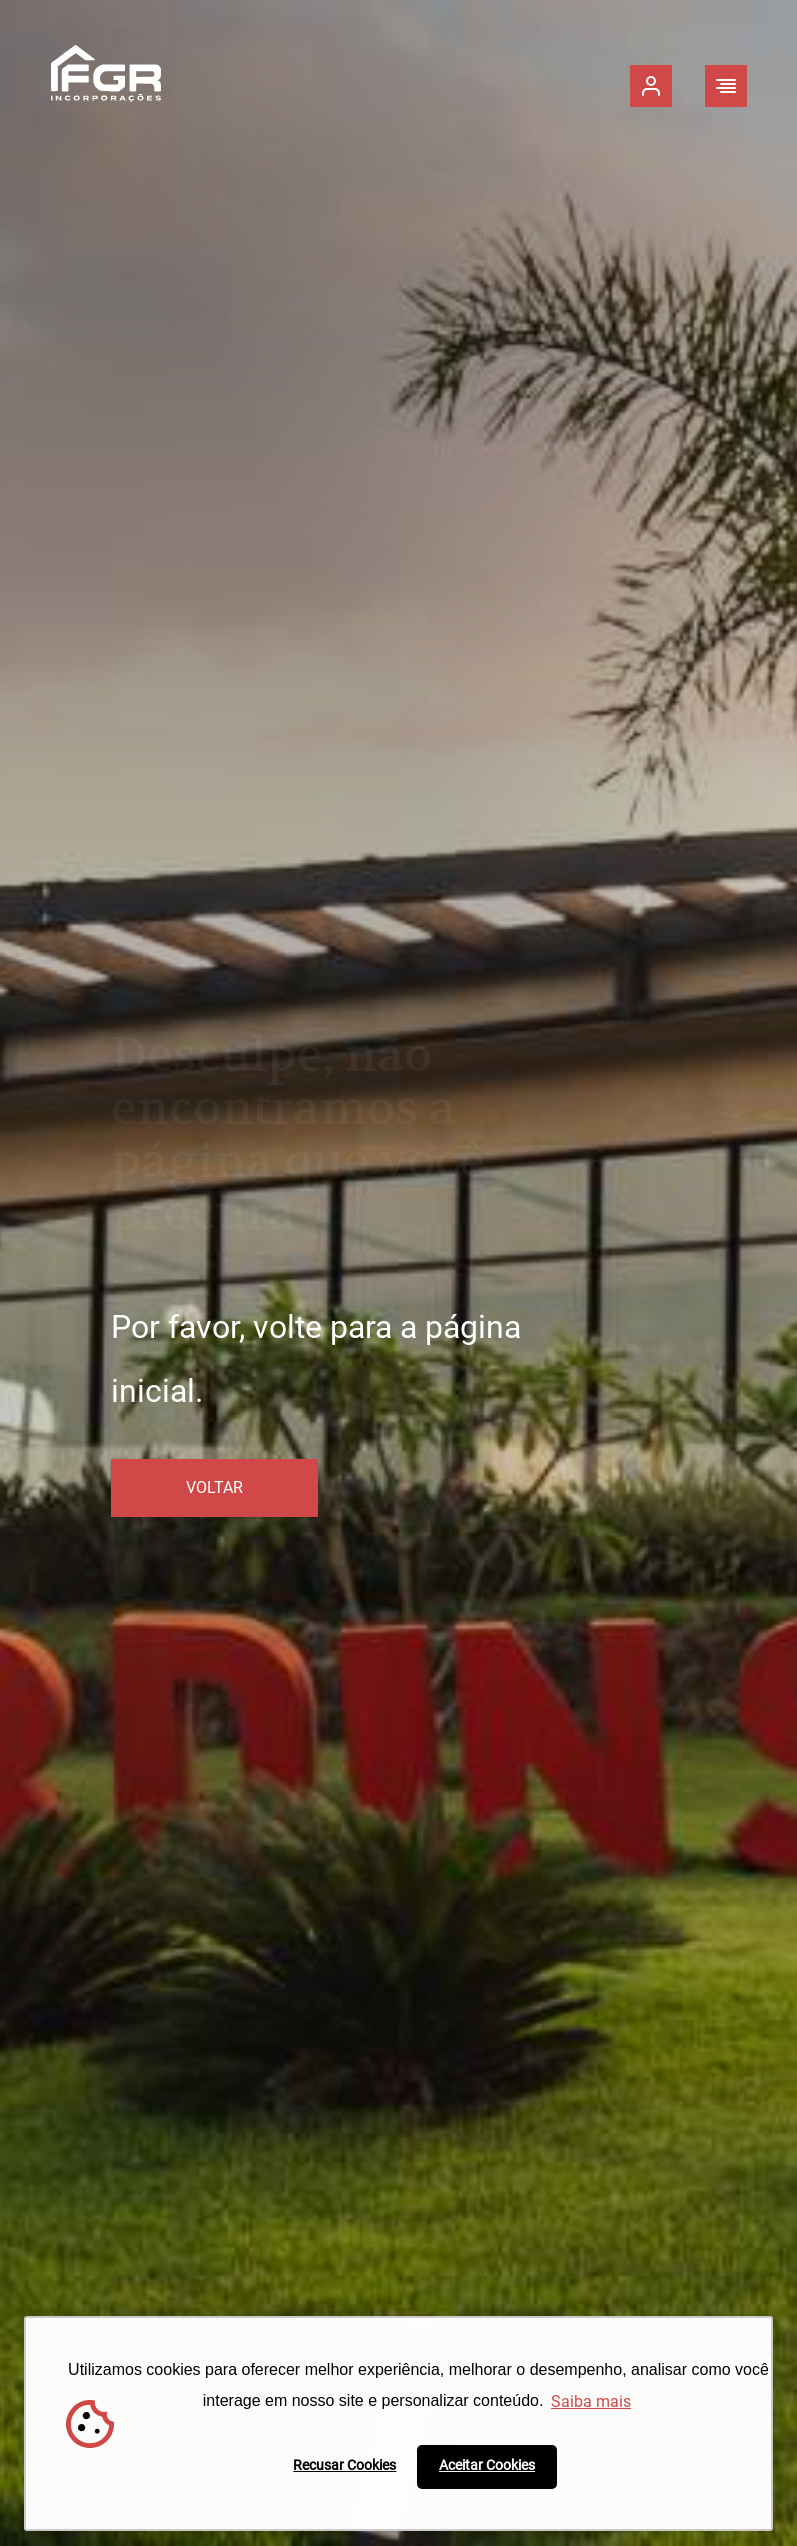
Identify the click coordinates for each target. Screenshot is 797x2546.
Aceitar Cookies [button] (487, 2465)
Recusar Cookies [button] (344, 2465)
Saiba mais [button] (591, 2401)
